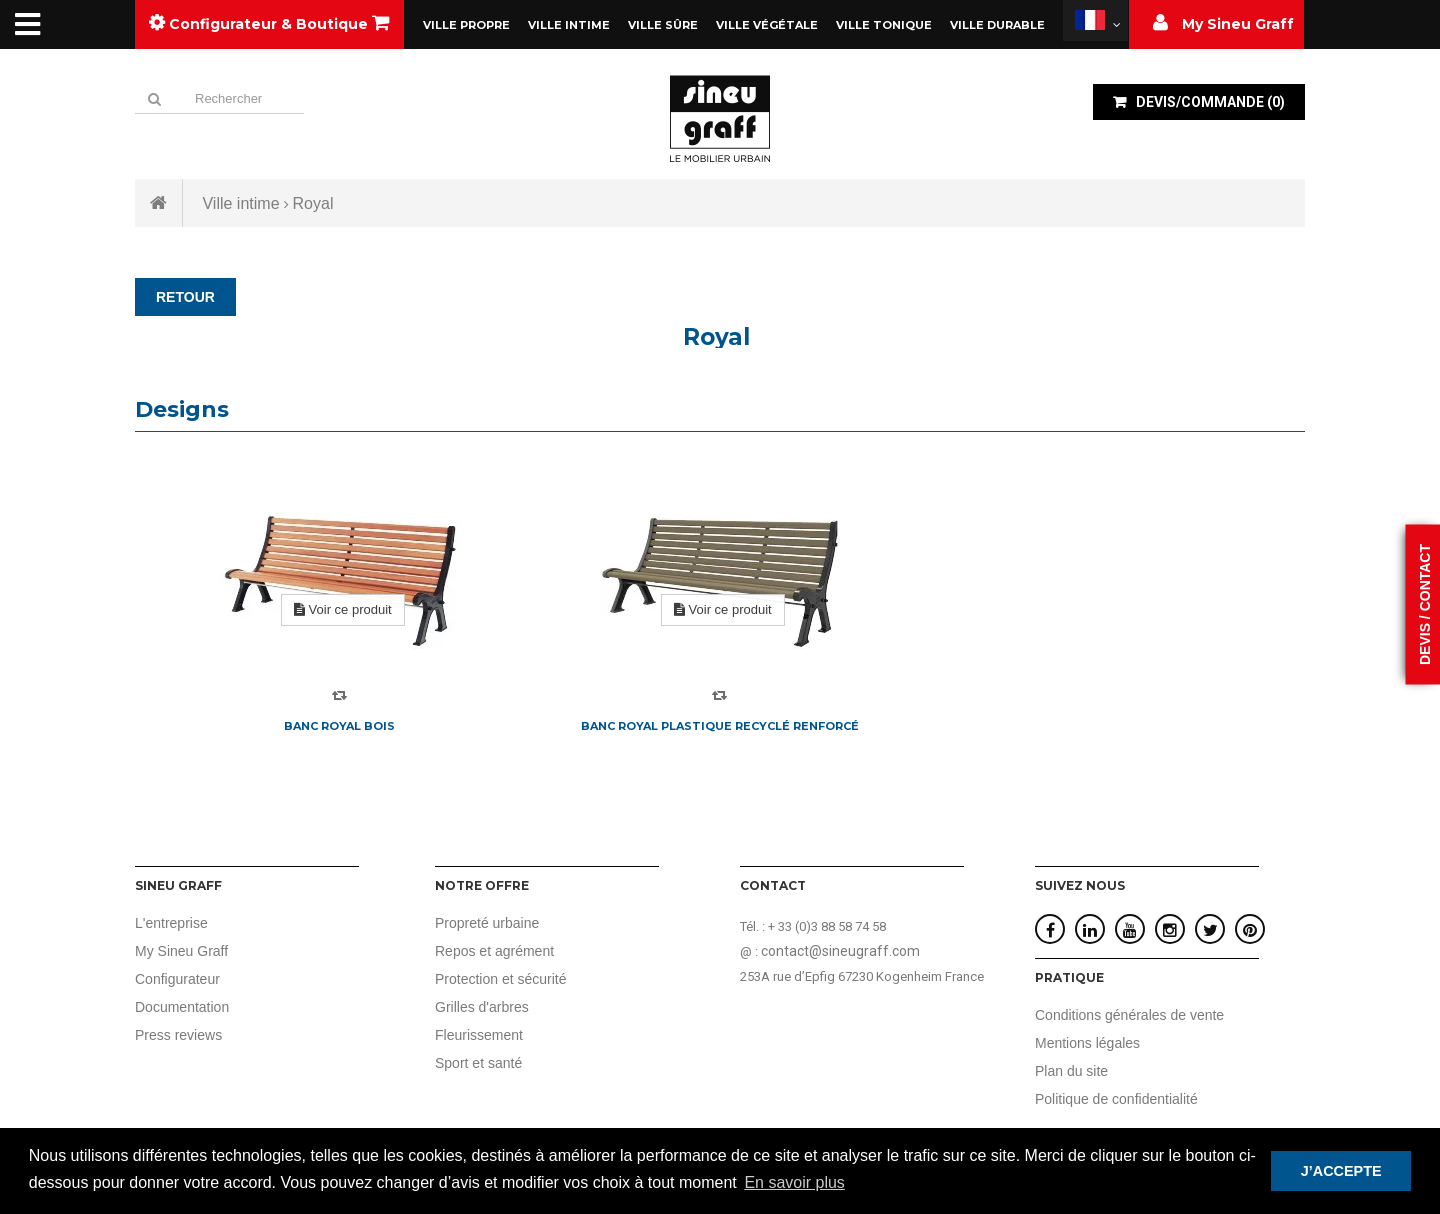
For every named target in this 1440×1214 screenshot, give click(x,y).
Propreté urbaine (487, 923)
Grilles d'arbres (482, 1007)
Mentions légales (1087, 1043)
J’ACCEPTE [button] (1341, 1171)
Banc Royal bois (339, 726)
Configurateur (177, 979)
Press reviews (178, 1035)
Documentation (182, 1007)
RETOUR (185, 297)
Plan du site (1071, 1071)
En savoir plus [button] (794, 1182)
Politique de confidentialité (1116, 1099)
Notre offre (482, 885)
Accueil (159, 203)
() (1209, 102)
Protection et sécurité (501, 979)
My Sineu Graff (181, 951)
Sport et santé (478, 1063)
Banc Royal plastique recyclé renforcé (720, 726)
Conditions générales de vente (1129, 1015)
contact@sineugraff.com (840, 951)
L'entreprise (171, 923)
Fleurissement (479, 1035)
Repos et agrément (494, 951)
